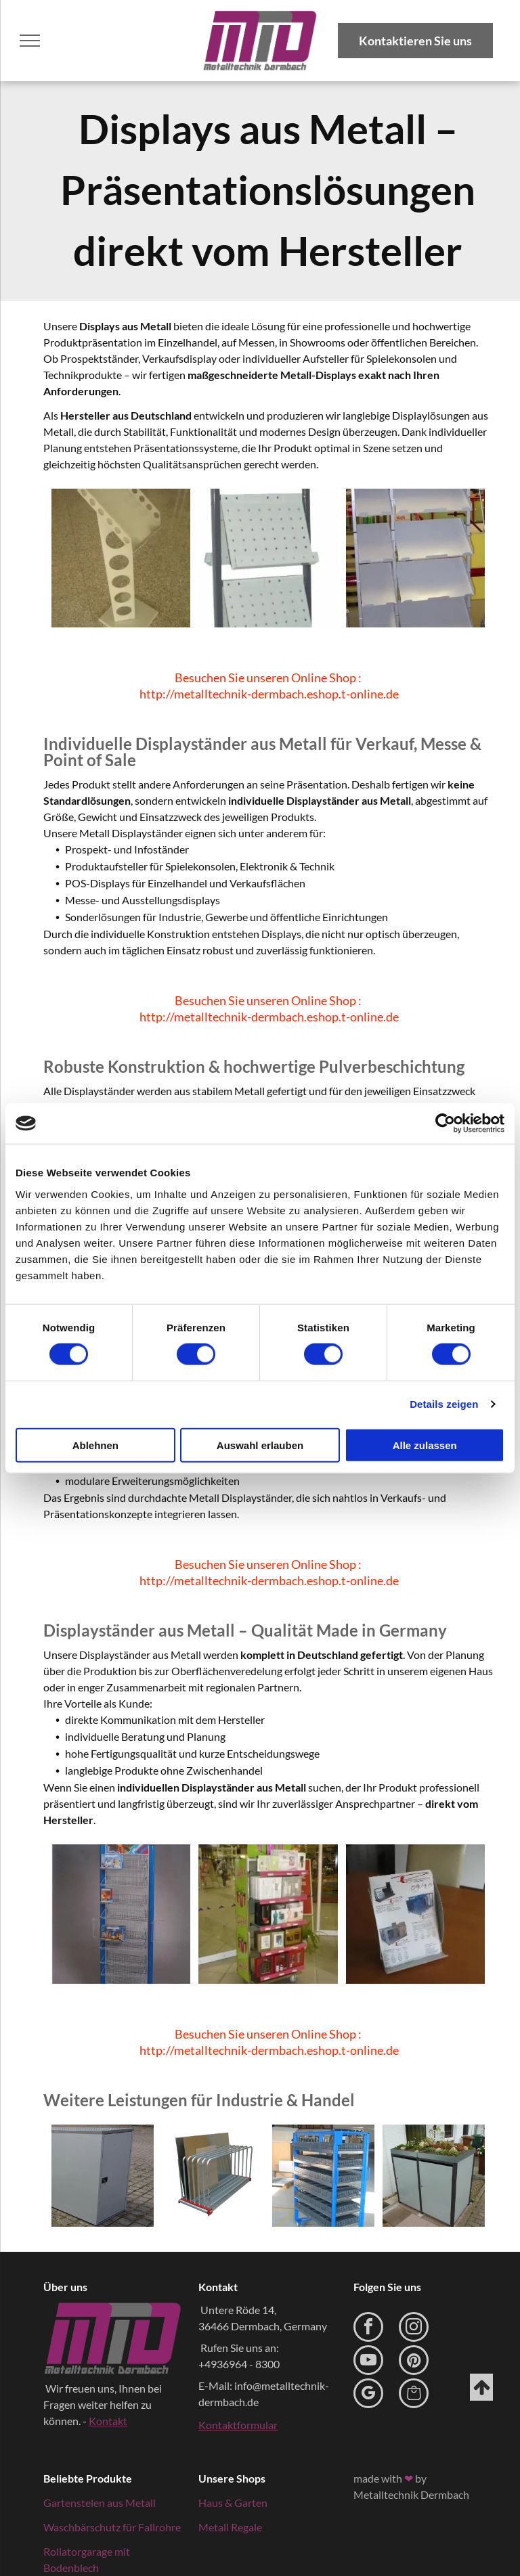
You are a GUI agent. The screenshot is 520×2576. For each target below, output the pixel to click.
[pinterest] (414, 2361)
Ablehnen (95, 1444)
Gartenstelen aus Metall (99, 2502)
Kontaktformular (238, 2424)
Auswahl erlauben (260, 1444)
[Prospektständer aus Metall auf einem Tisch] (415, 1913)
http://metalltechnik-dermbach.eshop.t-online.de (269, 693)
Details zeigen (444, 1404)
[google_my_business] (368, 2395)
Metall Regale (230, 2527)
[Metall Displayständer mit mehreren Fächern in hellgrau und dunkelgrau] (267, 558)
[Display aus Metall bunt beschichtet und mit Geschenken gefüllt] (267, 1913)
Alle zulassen (425, 1444)
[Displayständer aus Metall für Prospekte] (120, 558)
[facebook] (368, 2328)
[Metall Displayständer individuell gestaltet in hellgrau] (415, 558)
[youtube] (368, 2361)
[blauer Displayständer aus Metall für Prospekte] (120, 1913)
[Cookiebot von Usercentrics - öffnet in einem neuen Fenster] (445, 1123)
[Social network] (414, 2395)
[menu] (29, 40)
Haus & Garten (232, 2502)
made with (377, 2478)
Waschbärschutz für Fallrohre (112, 2527)
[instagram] (414, 2328)
